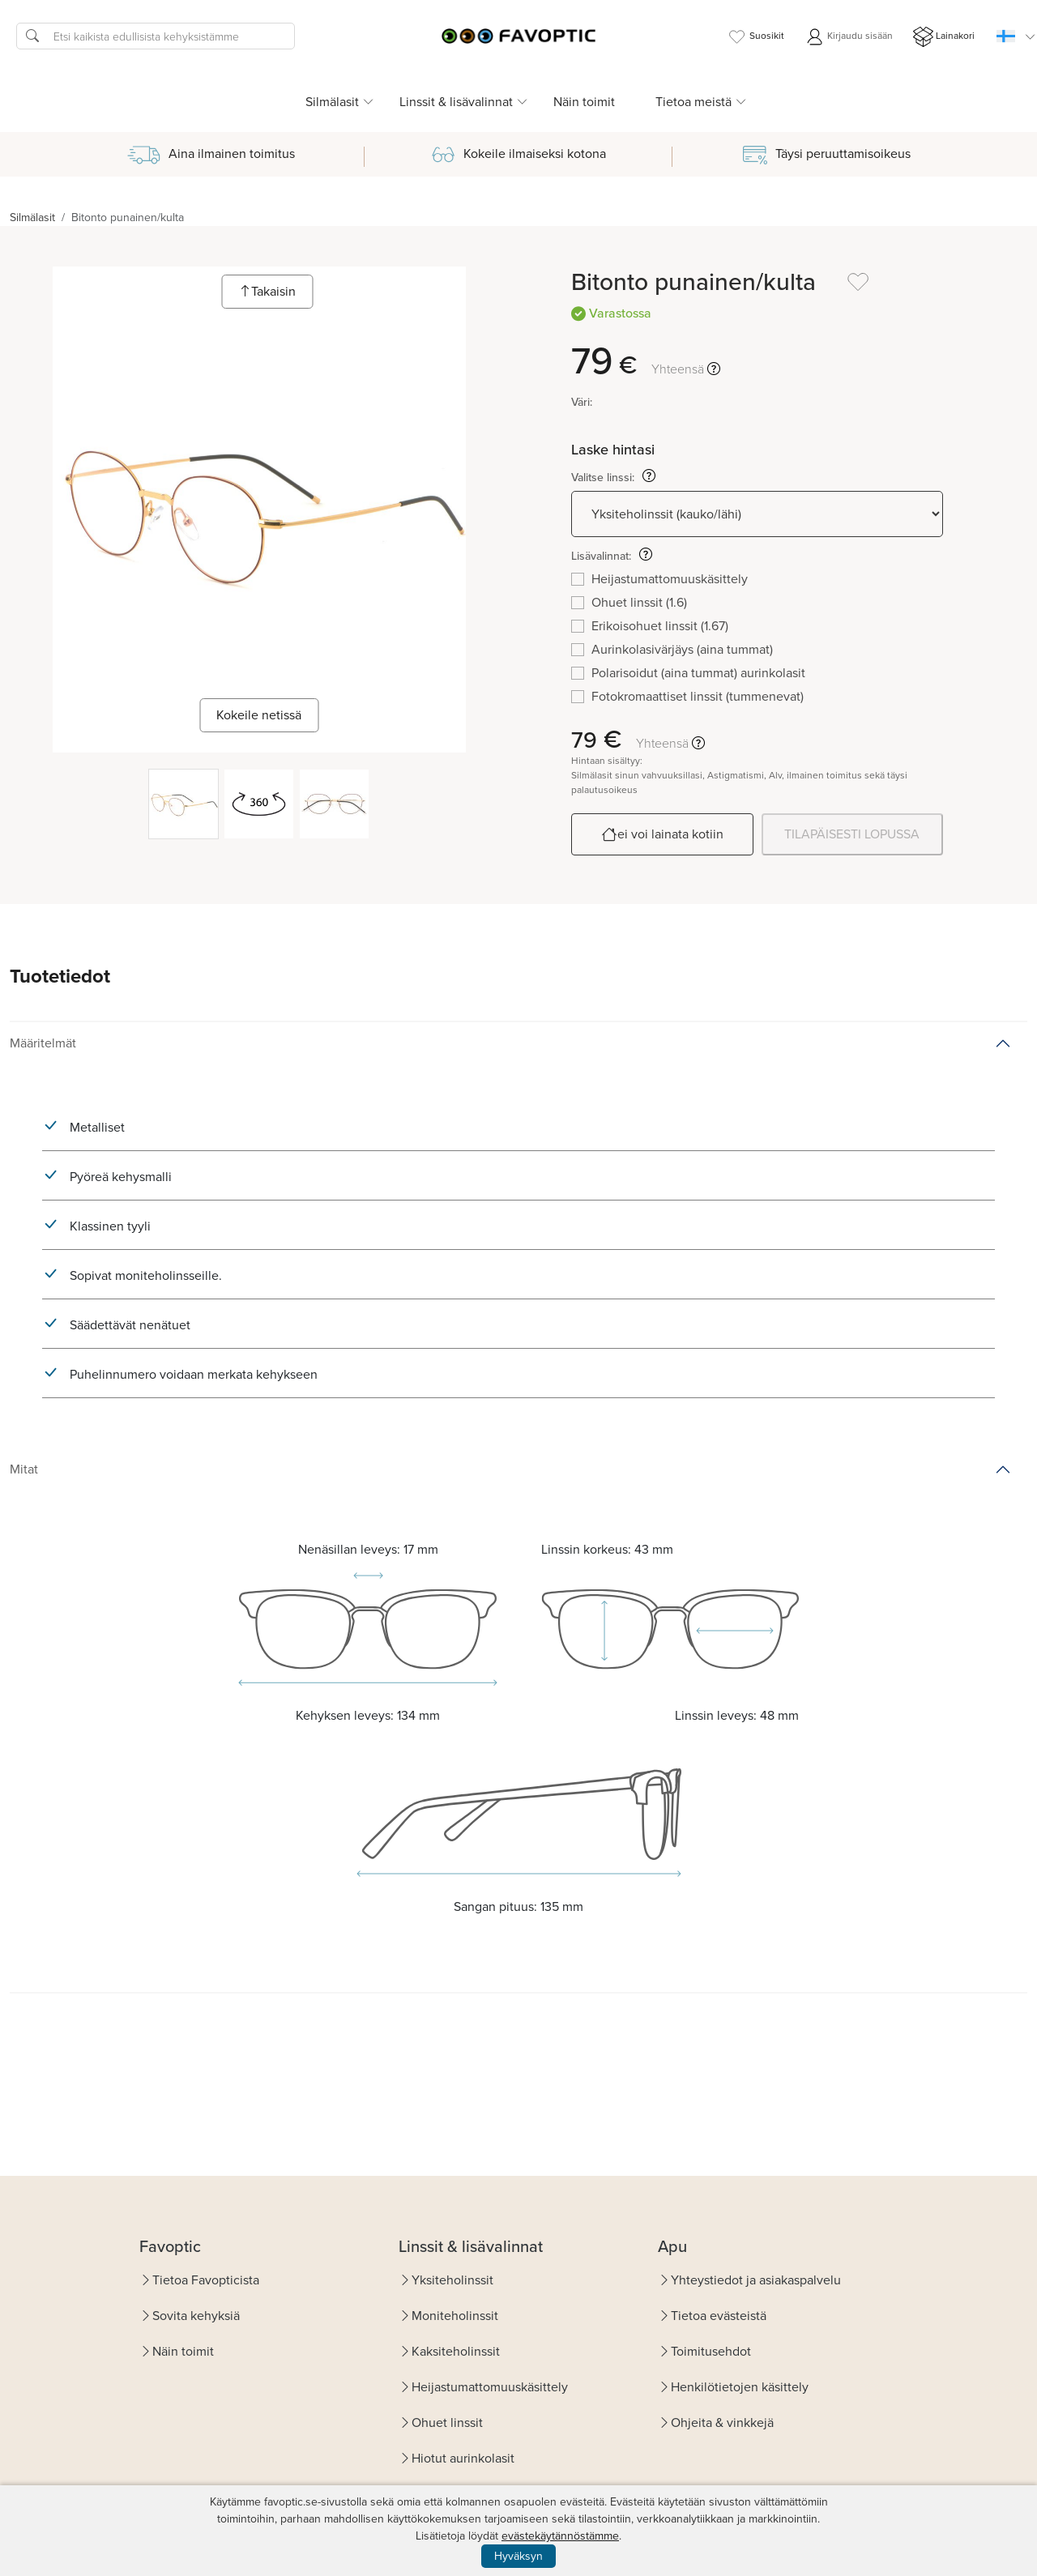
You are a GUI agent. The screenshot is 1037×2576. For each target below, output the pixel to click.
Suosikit (755, 37)
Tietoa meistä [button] (693, 101)
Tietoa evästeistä (718, 2315)
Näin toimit (584, 101)
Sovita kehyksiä (196, 2315)
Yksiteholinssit (452, 2280)
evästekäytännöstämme (560, 2535)
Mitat (24, 1469)
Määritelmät (43, 1043)
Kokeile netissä (258, 715)
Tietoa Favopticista (205, 2280)
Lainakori (944, 37)
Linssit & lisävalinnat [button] (456, 101)
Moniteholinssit (455, 2315)
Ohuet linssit (447, 2422)
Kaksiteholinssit (456, 2351)
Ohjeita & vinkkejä (722, 2422)
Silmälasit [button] (332, 101)
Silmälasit (32, 217)
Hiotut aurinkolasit (463, 2458)
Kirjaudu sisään (848, 37)
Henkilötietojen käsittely (740, 2387)
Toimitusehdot (711, 2351)
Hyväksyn (518, 2556)
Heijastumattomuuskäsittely (490, 2387)
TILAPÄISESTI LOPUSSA (852, 834)
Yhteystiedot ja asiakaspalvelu (756, 2280)
